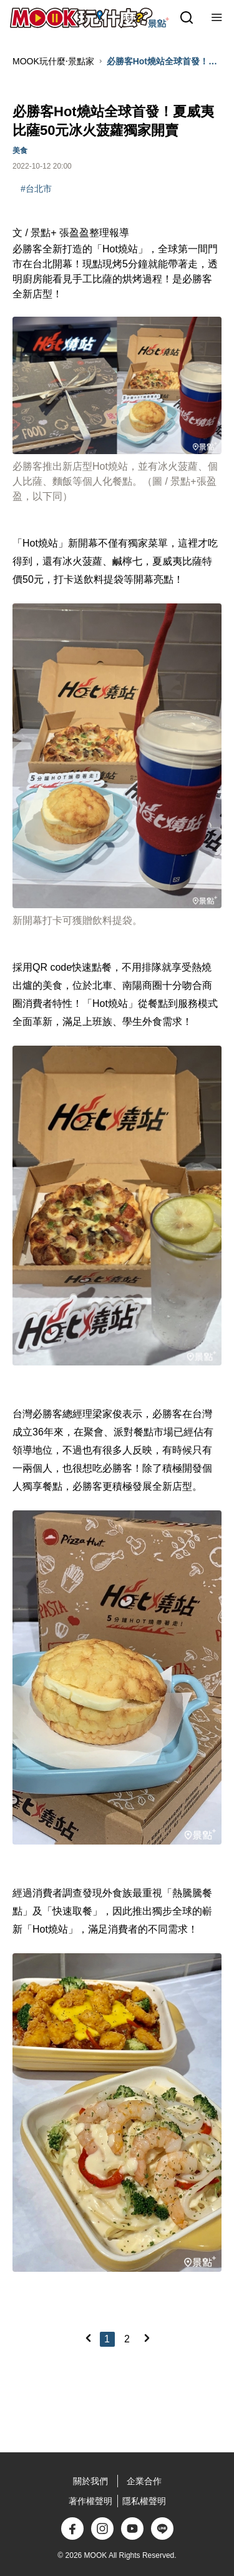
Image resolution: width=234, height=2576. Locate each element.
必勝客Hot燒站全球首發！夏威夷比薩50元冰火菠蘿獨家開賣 (164, 61)
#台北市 (36, 189)
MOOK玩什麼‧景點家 (53, 61)
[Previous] (88, 2338)
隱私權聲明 (144, 2501)
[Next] (147, 2338)
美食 (19, 150)
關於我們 (90, 2481)
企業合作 (144, 2481)
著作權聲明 (90, 2501)
